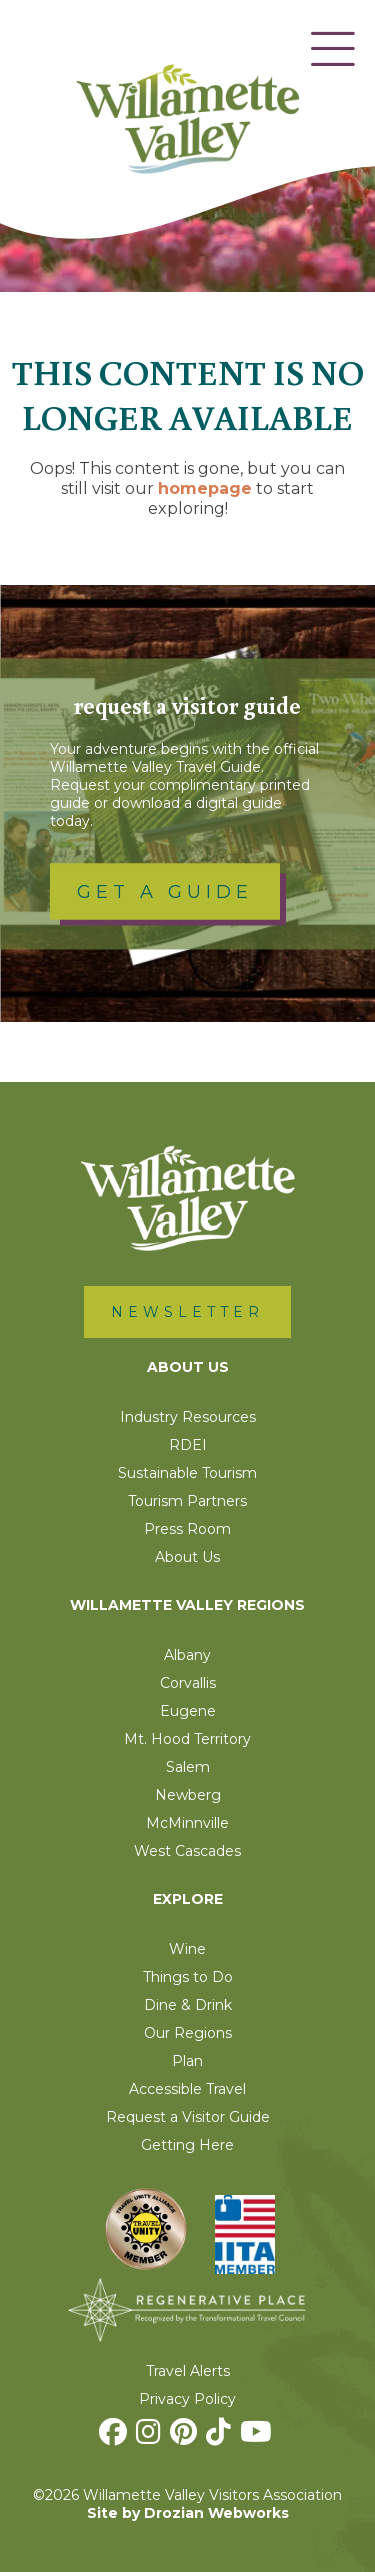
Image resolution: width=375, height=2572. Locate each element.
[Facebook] (115, 2437)
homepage (205, 488)
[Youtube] (258, 2437)
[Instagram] (151, 2437)
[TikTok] (221, 2437)
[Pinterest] (186, 2437)
